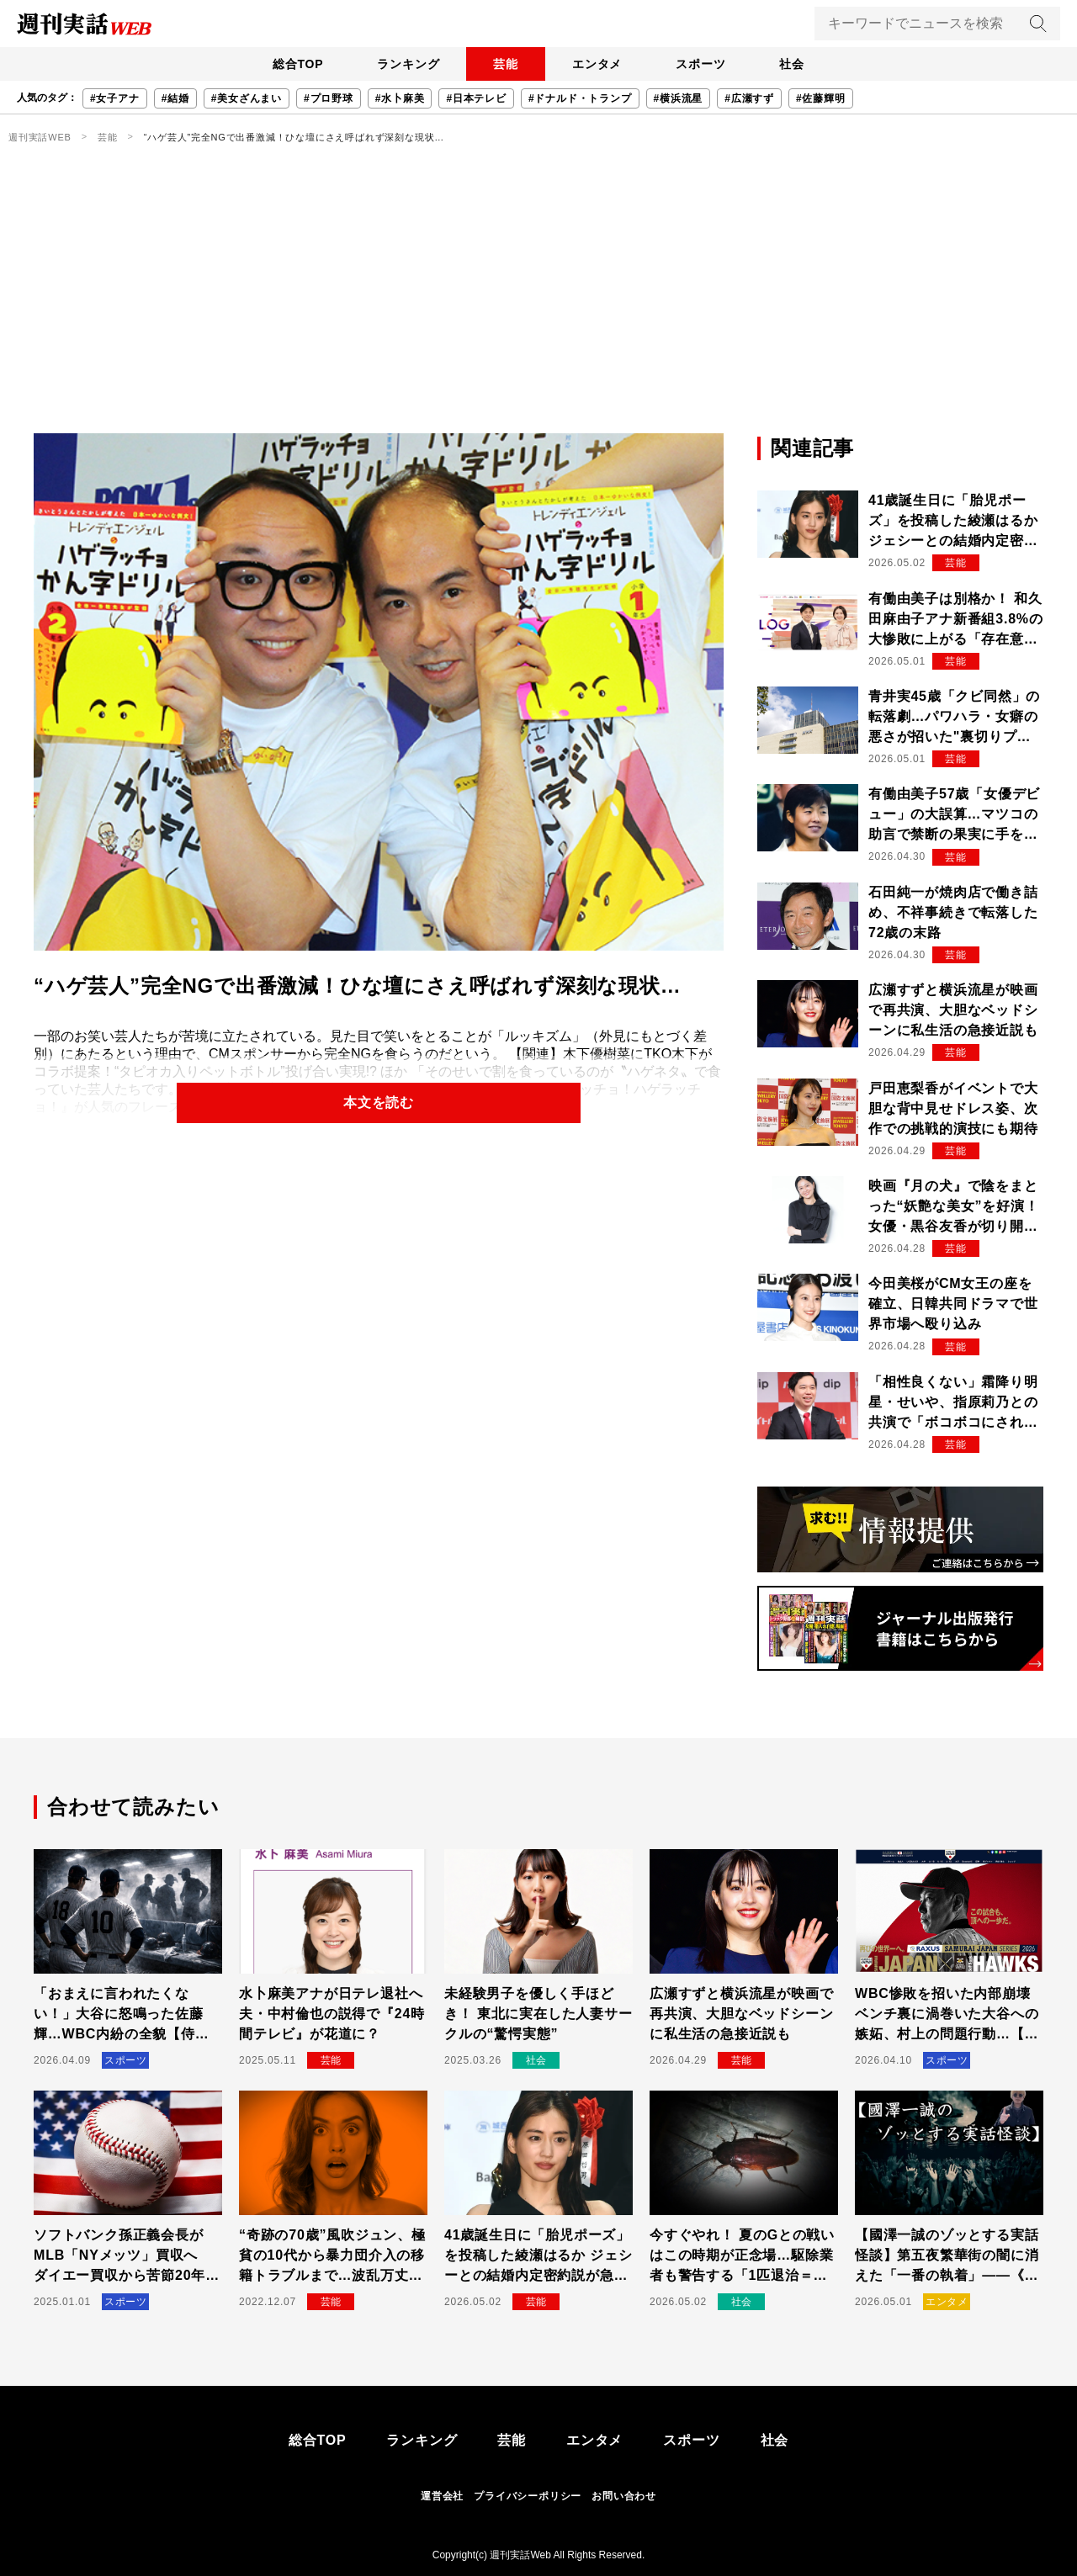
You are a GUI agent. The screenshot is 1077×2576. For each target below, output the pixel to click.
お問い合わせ (624, 2496)
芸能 (505, 64)
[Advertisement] (538, 307)
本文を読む (378, 1102)
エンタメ (597, 64)
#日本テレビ (476, 98)
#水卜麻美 (400, 98)
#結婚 (175, 98)
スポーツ (700, 64)
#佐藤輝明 (821, 98)
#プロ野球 (328, 98)
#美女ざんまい (246, 98)
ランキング (408, 64)
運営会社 (442, 2496)
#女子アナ (115, 98)
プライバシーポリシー (527, 2496)
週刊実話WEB (40, 137)
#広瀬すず (749, 98)
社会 (791, 64)
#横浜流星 (678, 98)
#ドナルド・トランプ (580, 98)
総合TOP (298, 64)
